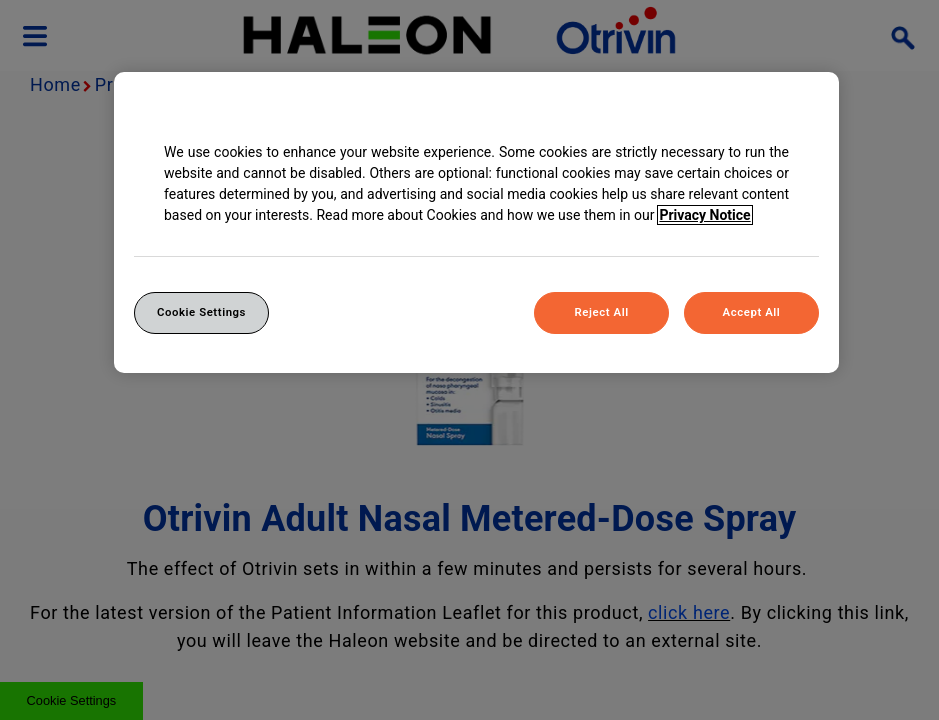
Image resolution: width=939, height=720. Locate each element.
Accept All (752, 312)
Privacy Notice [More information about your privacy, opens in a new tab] (704, 215)
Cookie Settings (201, 312)
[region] (476, 222)
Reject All (602, 312)
